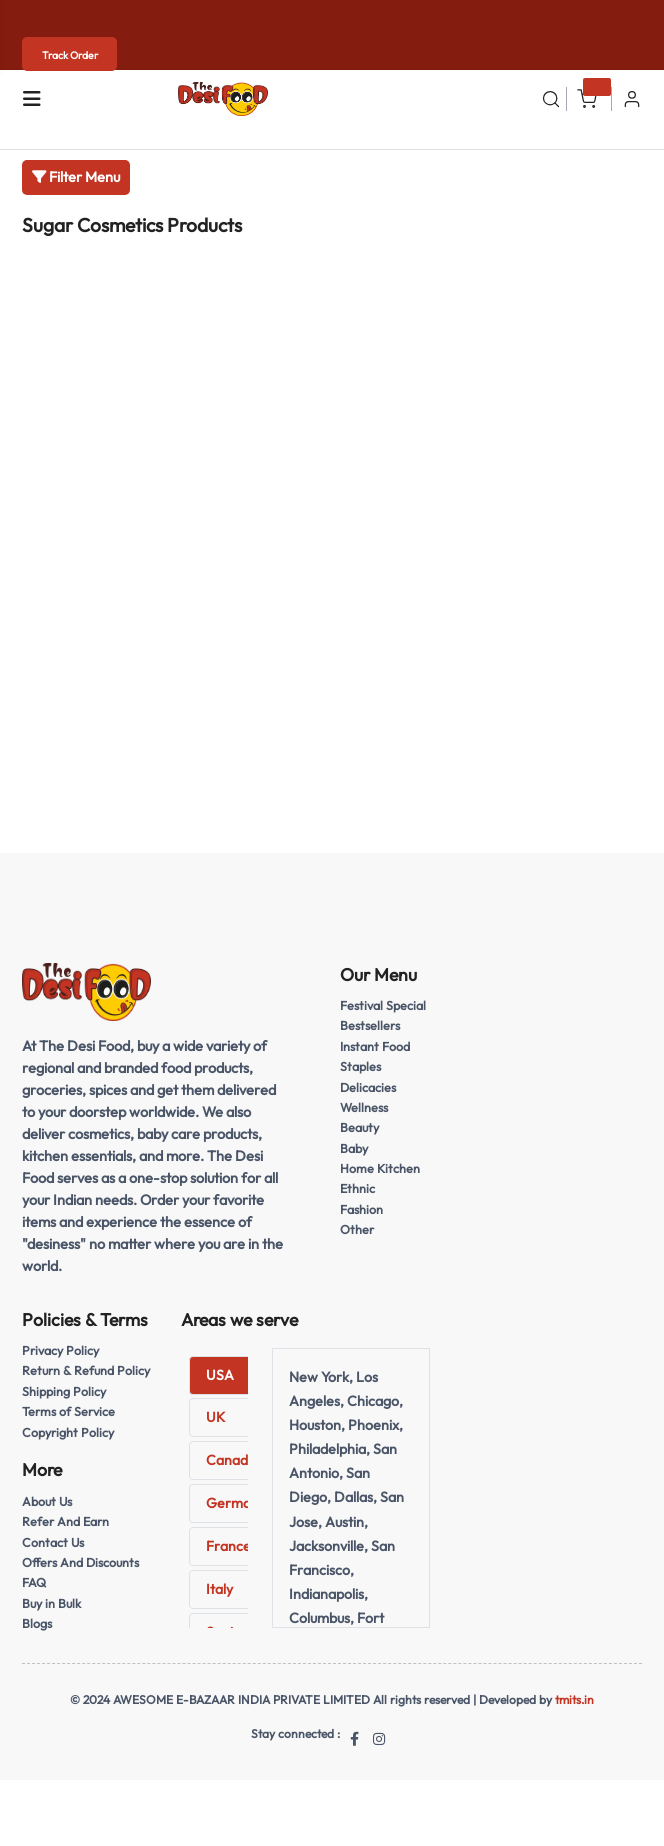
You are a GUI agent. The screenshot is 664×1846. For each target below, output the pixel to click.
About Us (47, 1501)
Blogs (37, 1623)
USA (220, 1375)
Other (357, 1229)
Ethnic (357, 1188)
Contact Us (53, 1542)
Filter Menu (76, 177)
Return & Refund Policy (86, 1370)
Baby (354, 1148)
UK (215, 1417)
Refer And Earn (65, 1521)
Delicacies (368, 1087)
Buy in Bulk (51, 1603)
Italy (219, 1589)
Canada (231, 1460)
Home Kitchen (380, 1168)
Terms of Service (68, 1411)
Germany (236, 1503)
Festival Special (383, 1005)
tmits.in (574, 1699)
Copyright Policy (68, 1432)
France (228, 1546)
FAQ (34, 1582)
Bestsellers (370, 1025)
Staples (360, 1066)
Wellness (364, 1107)
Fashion (361, 1209)
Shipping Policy (64, 1391)
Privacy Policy (60, 1350)
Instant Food (375, 1046)
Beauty (359, 1127)
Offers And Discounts (80, 1562)
